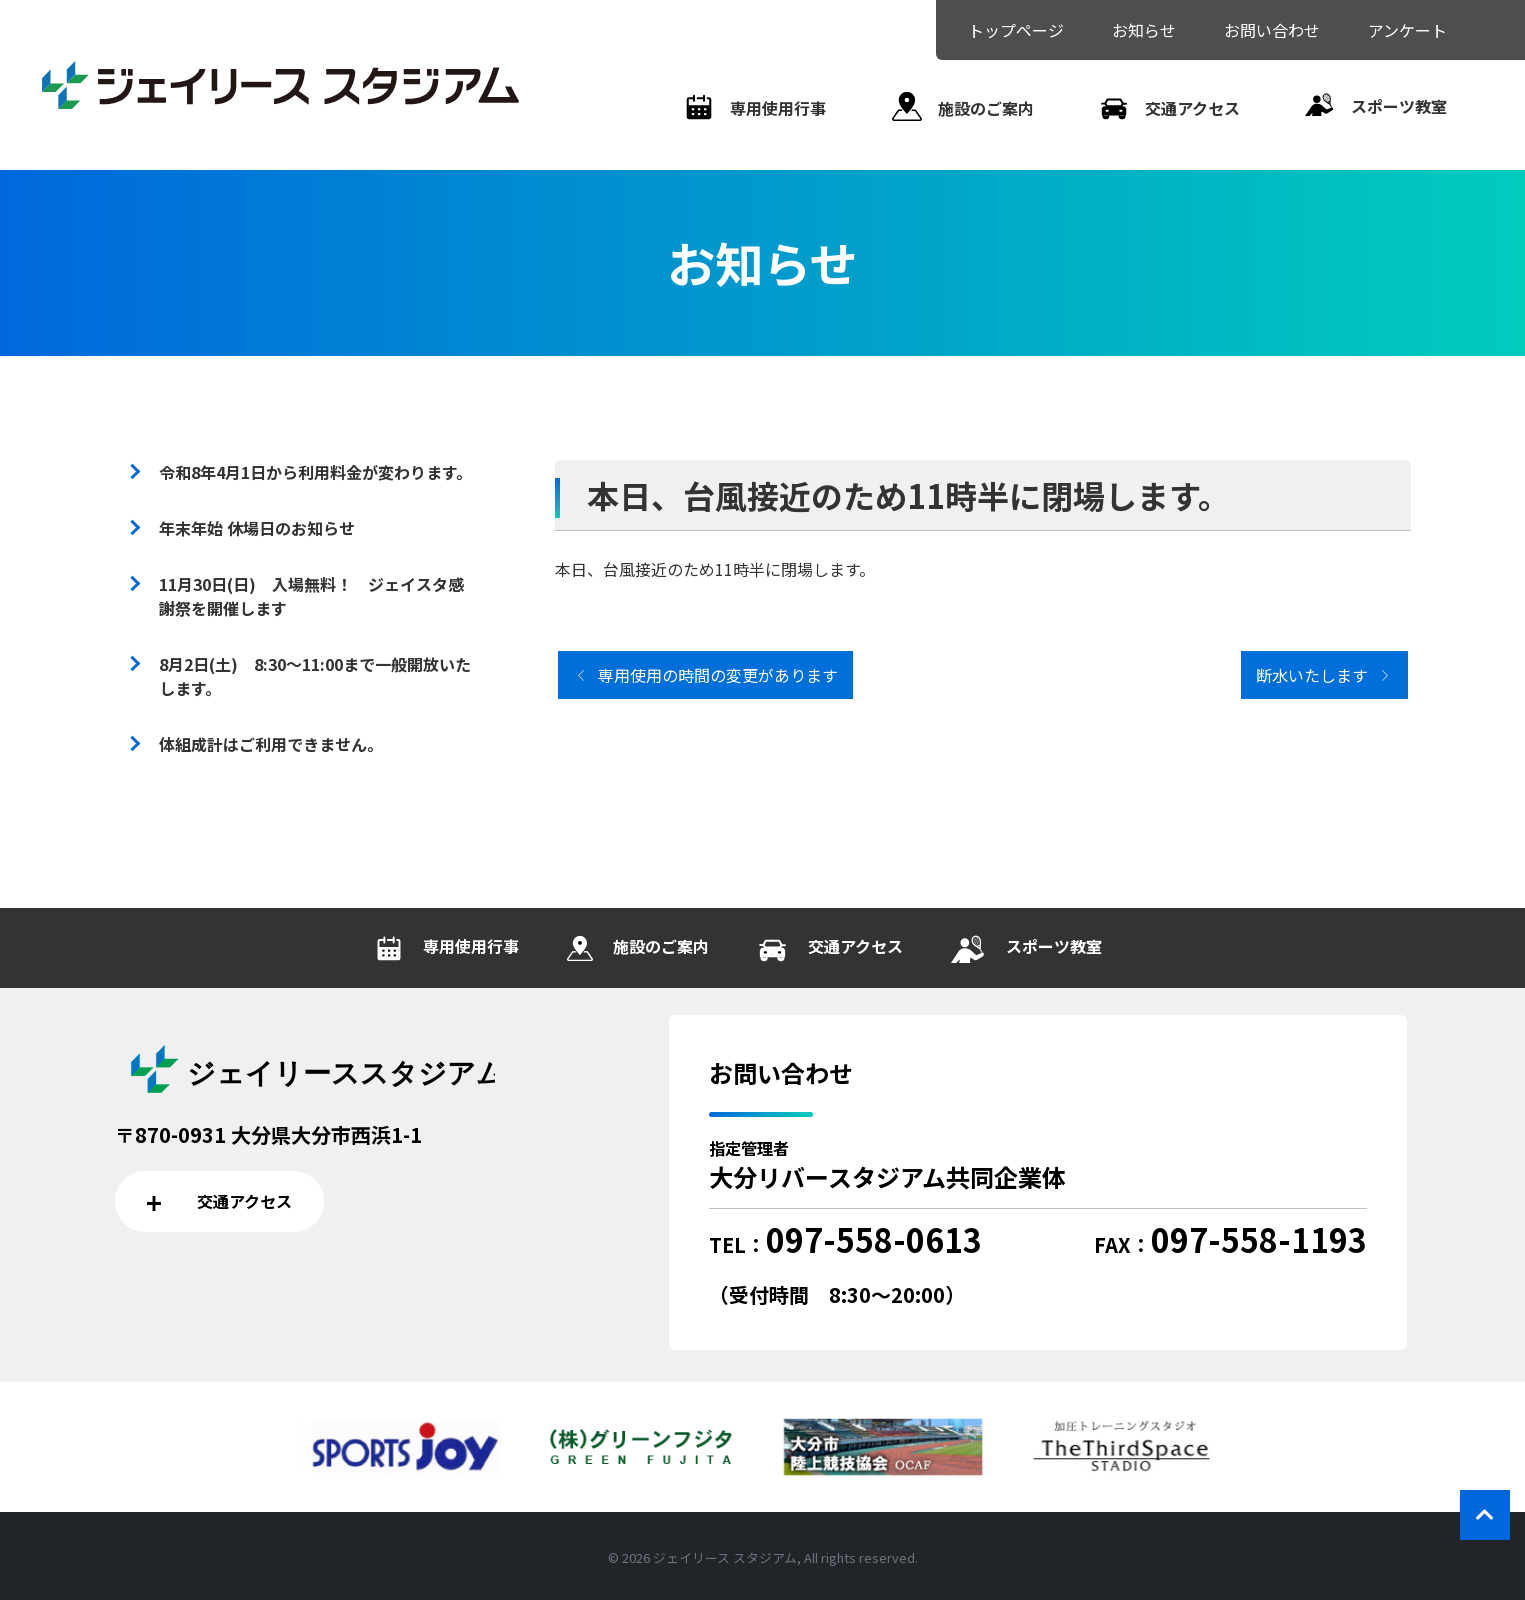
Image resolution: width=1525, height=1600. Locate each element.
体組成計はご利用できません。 (271, 744)
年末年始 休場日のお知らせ (257, 528)
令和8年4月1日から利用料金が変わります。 (315, 472)
